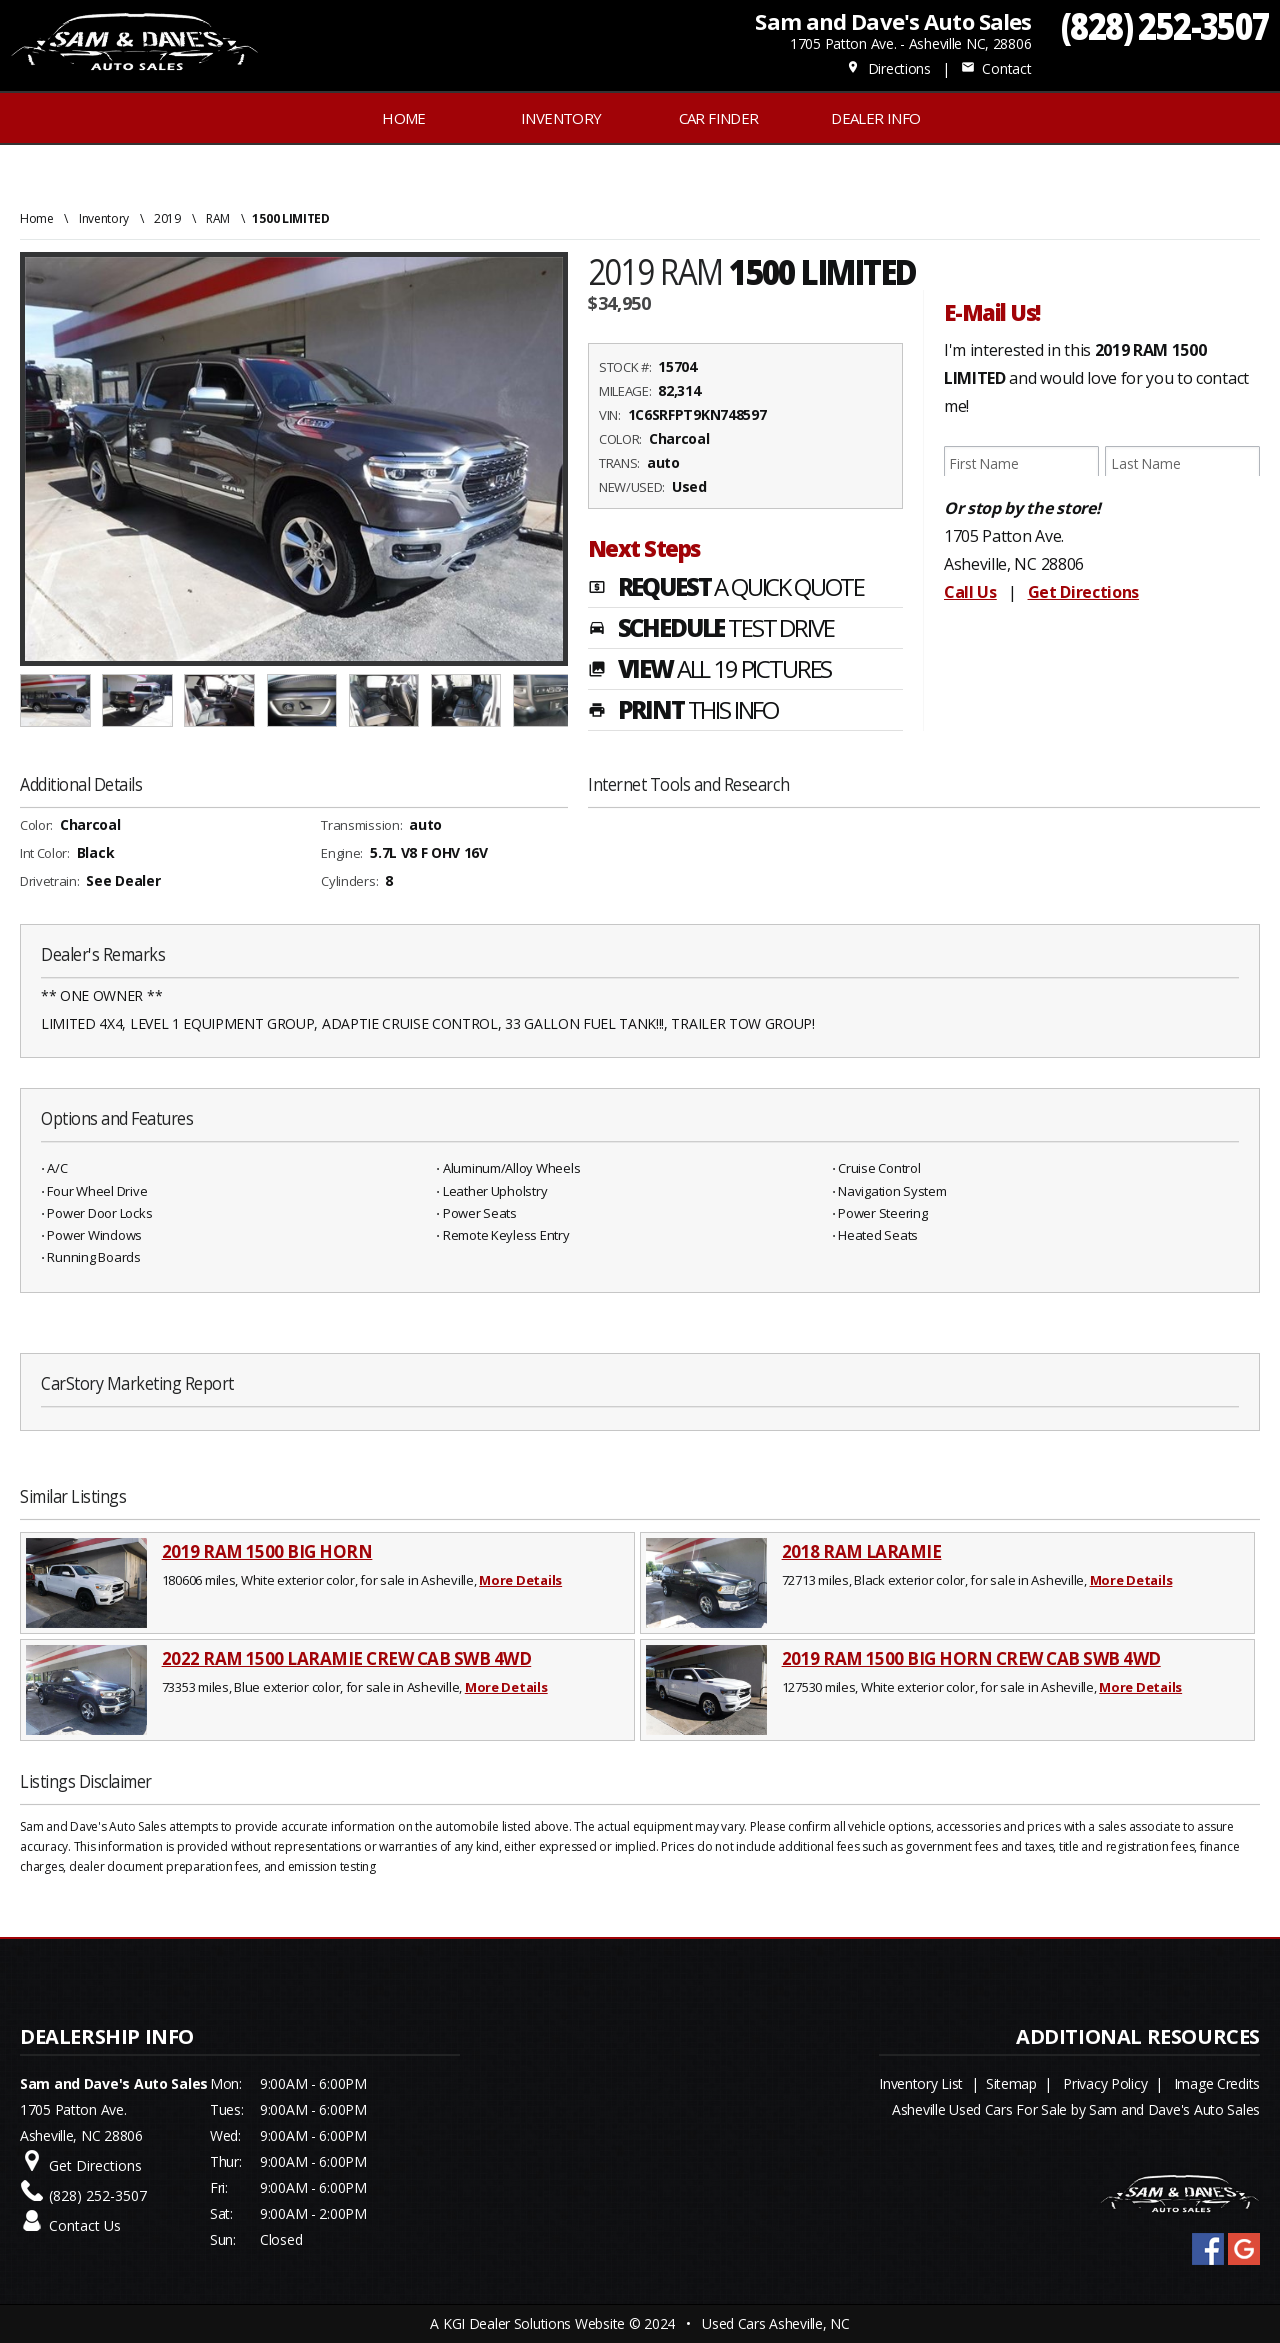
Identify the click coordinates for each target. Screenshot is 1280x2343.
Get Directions (1084, 592)
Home (404, 118)
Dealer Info (875, 118)
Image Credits (1217, 2083)
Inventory (104, 218)
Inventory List (921, 2083)
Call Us (970, 592)
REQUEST (726, 589)
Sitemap (1011, 2083)
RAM (218, 218)
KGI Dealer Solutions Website (534, 2323)
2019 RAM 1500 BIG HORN (267, 1551)
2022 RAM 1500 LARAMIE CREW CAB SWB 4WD (347, 1658)
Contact (996, 68)
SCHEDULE (711, 630)
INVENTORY (561, 118)
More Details (520, 1580)
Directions (888, 68)
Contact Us (85, 2225)
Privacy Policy (1105, 2083)
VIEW (709, 671)
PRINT (683, 712)
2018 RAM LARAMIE (862, 1551)
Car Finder (719, 118)
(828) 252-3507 (1165, 25)
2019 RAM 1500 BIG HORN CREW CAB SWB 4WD (971, 1658)
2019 (167, 218)
